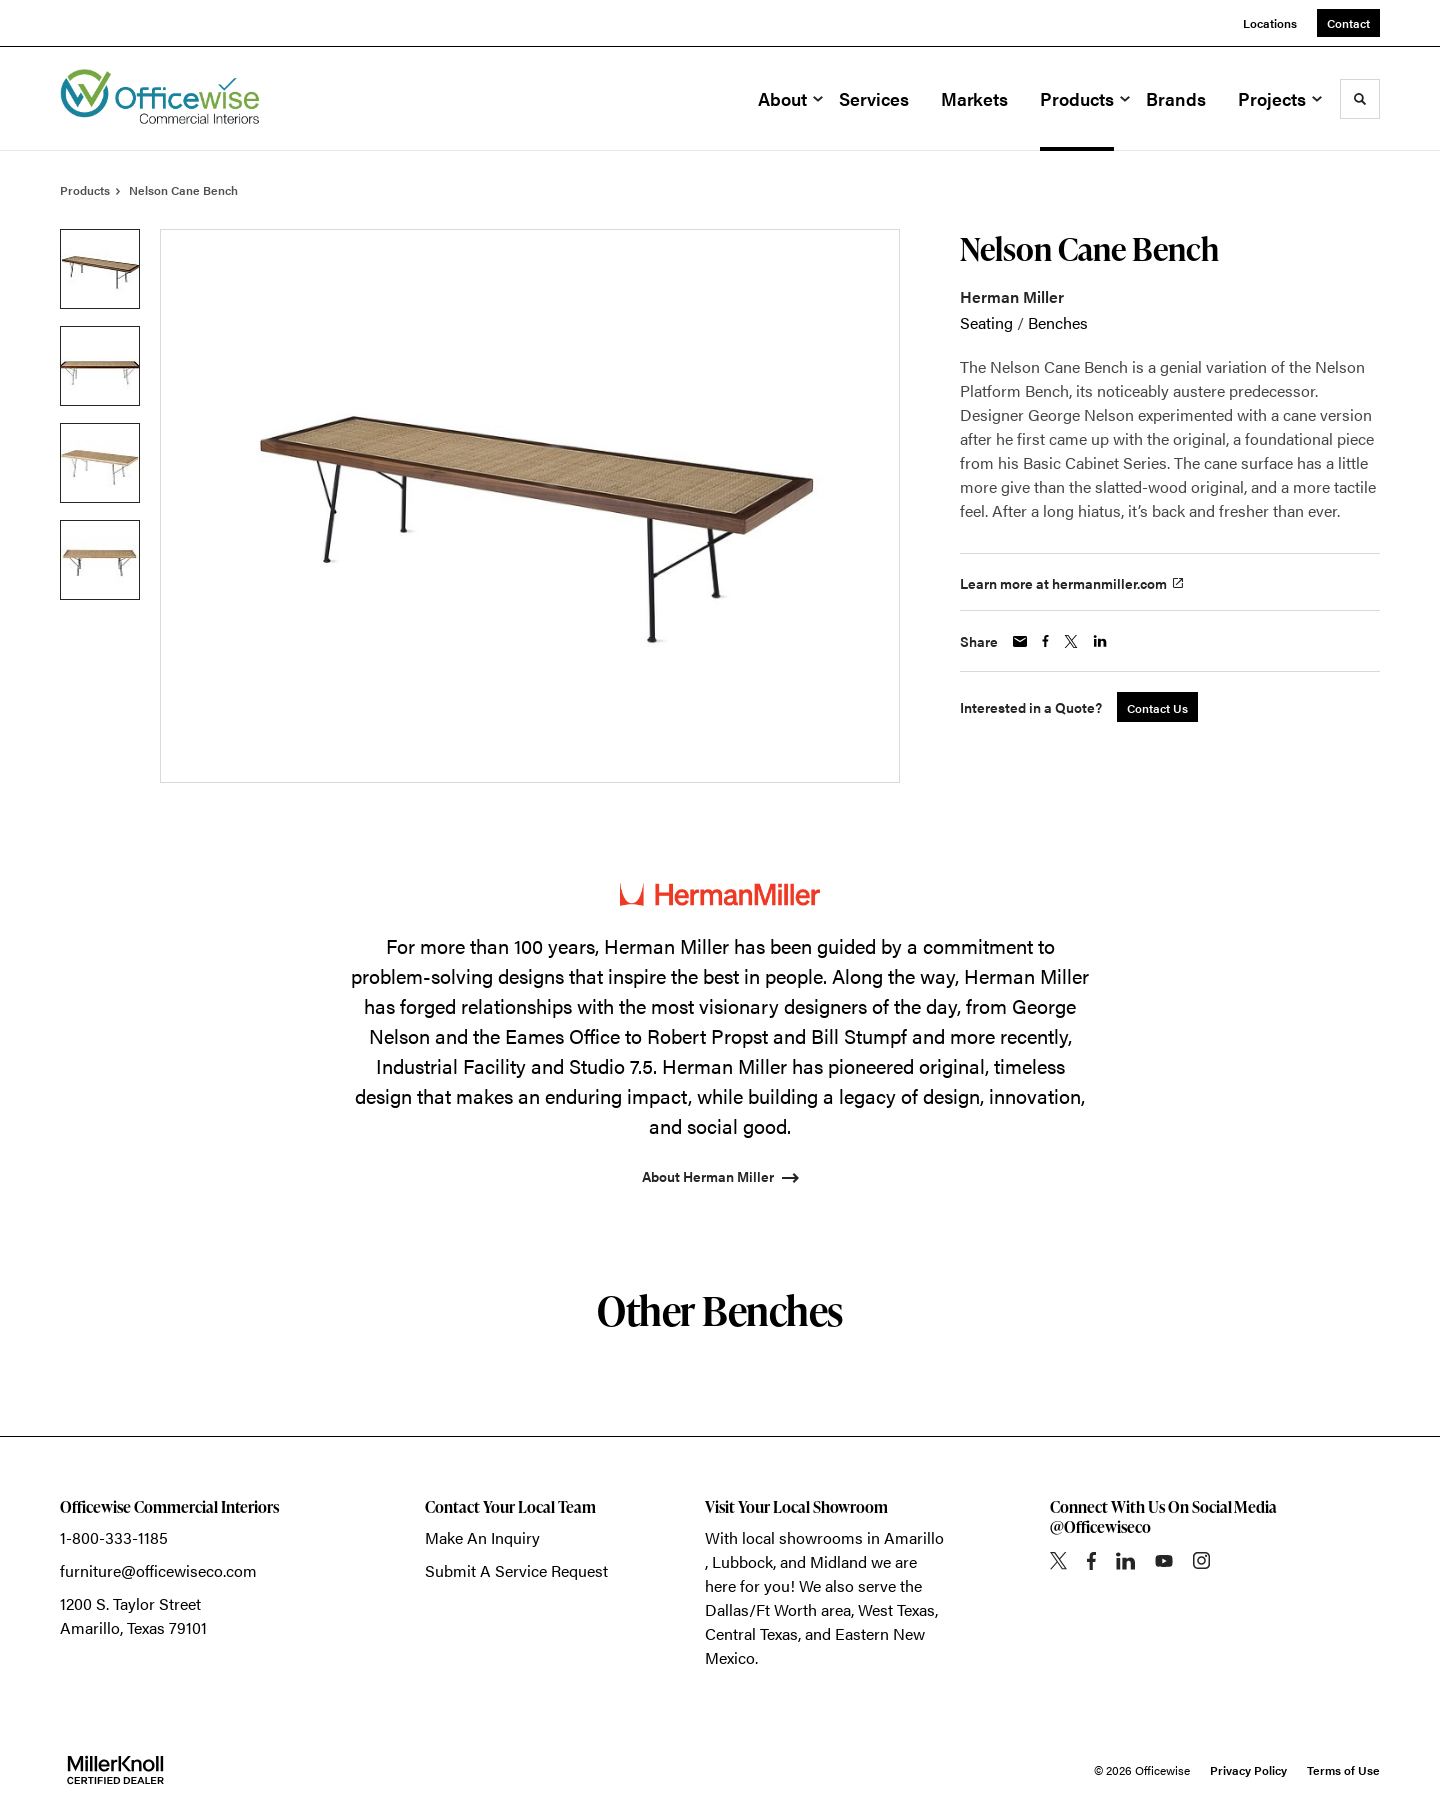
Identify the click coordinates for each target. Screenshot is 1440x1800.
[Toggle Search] (1360, 99)
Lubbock (742, 1561)
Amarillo (914, 1537)
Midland (838, 1561)
